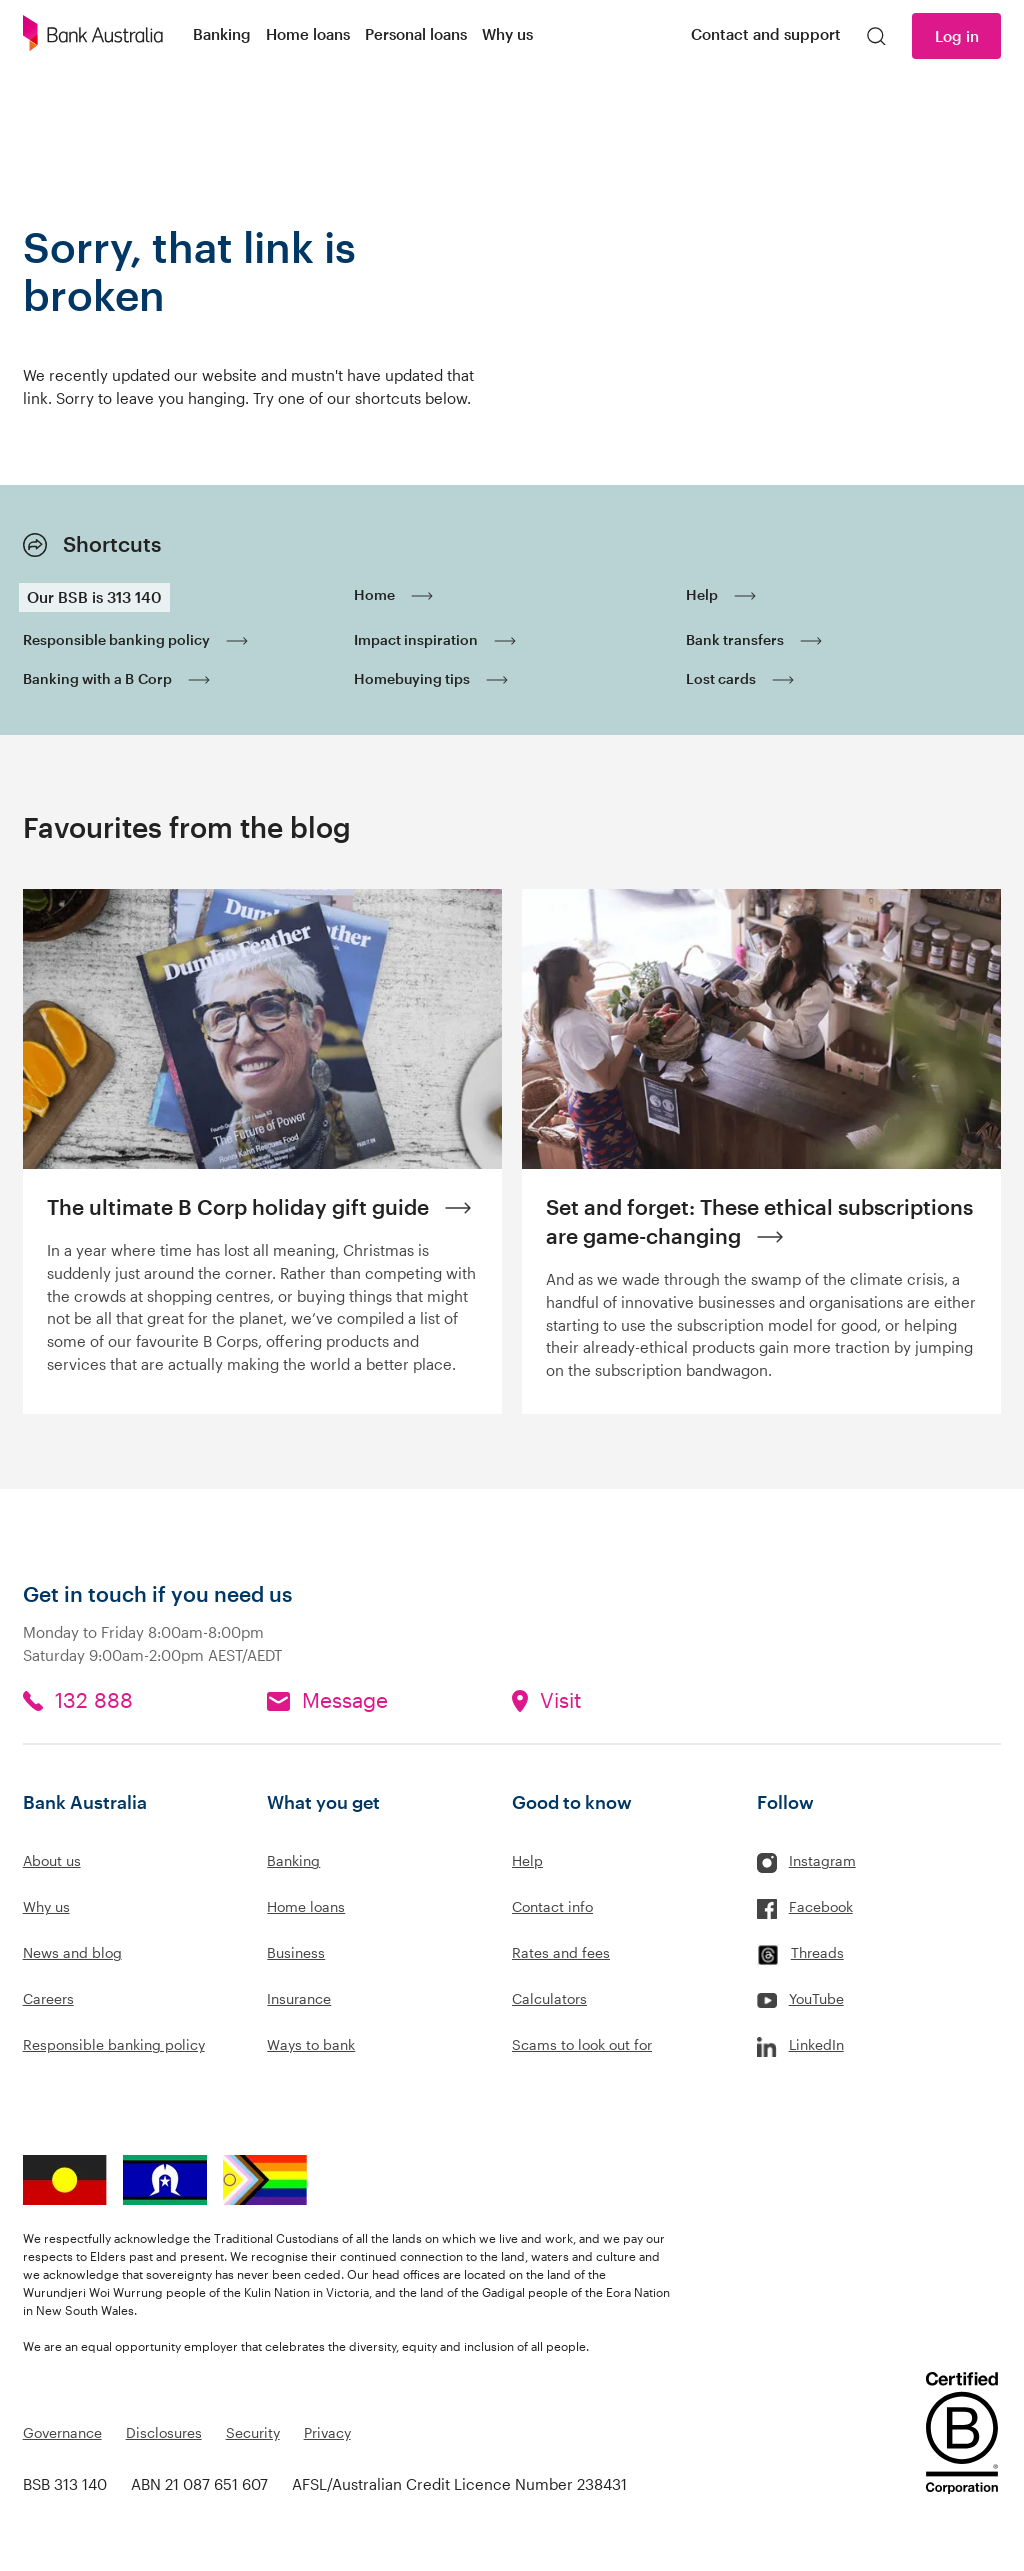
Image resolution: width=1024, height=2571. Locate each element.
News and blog (72, 1952)
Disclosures (164, 2432)
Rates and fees (561, 1952)
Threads (817, 1952)
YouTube (816, 1998)
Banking (293, 1860)
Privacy (327, 2432)
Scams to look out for (582, 2044)
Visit (560, 1700)
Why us (46, 1906)
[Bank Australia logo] (93, 36)
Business (296, 1952)
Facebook (821, 1906)
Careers (48, 1998)
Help (527, 1860)
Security (253, 2432)
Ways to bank (311, 2044)
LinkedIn (816, 2044)
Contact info (552, 1906)
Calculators (549, 1998)
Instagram (822, 1860)
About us (52, 1860)
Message (345, 1700)
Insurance (299, 1998)
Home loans (306, 1906)
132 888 (94, 1700)
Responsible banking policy (114, 2044)
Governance (62, 2432)
